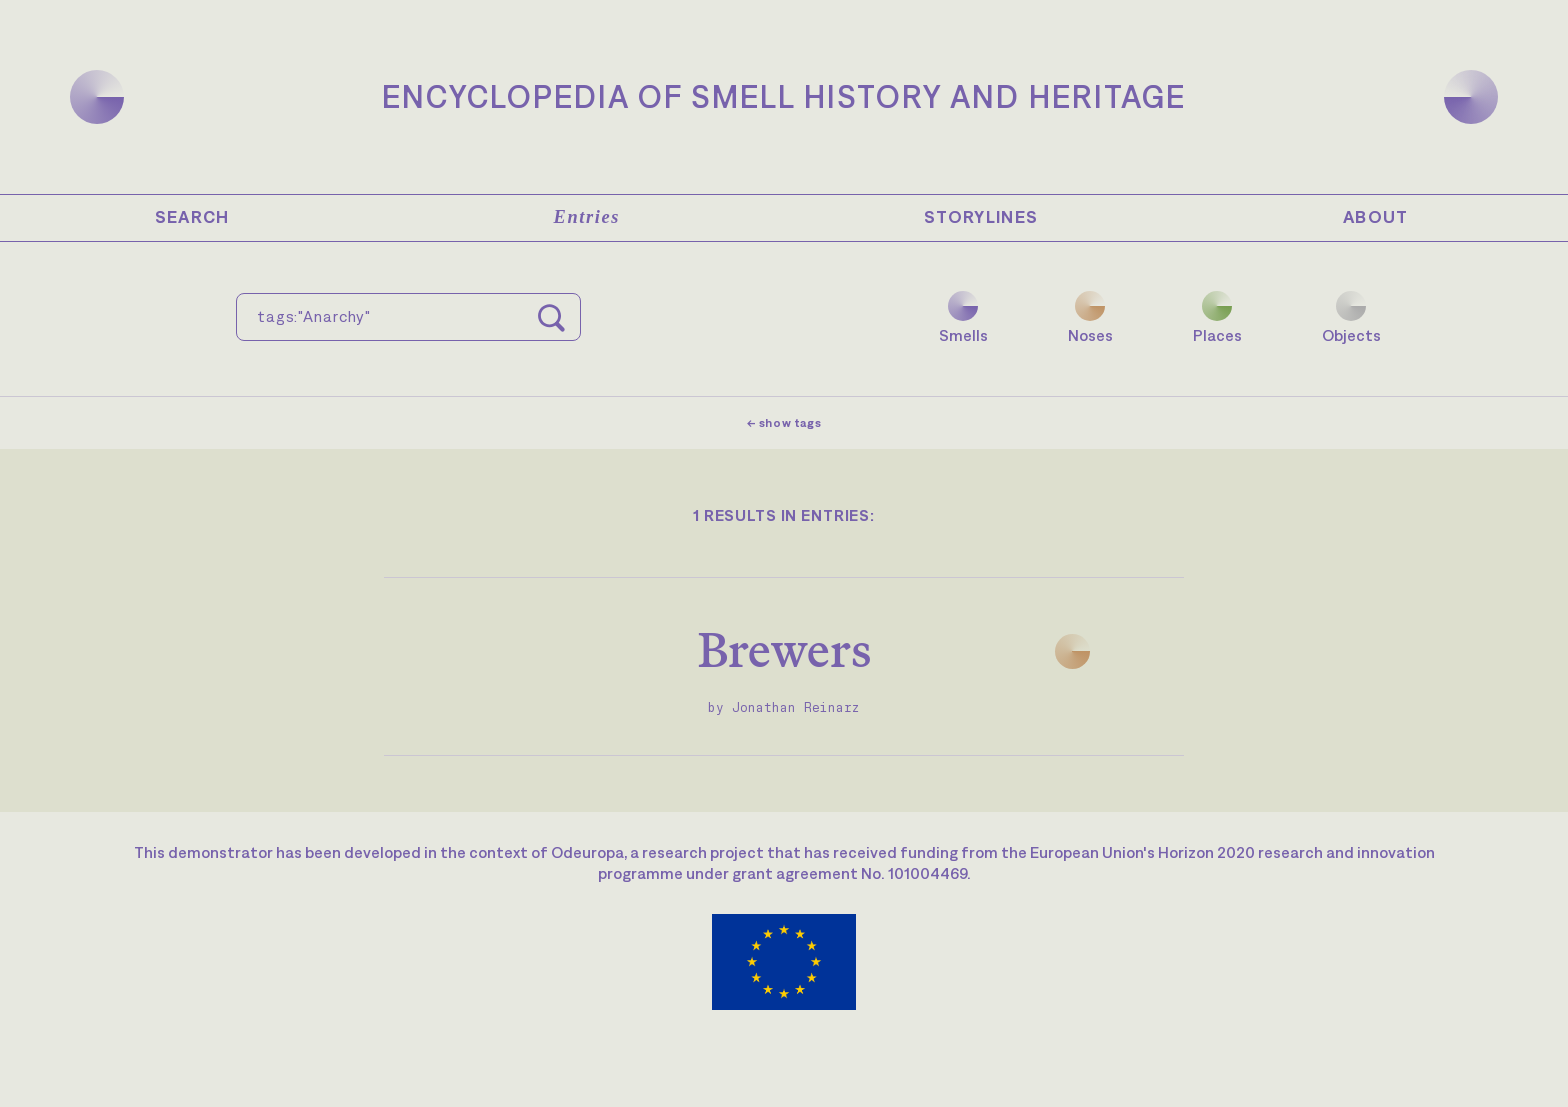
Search (192, 217)
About (1376, 217)
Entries (587, 217)
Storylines (981, 217)
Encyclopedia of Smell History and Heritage (784, 96)
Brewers (784, 649)
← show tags (784, 423)
